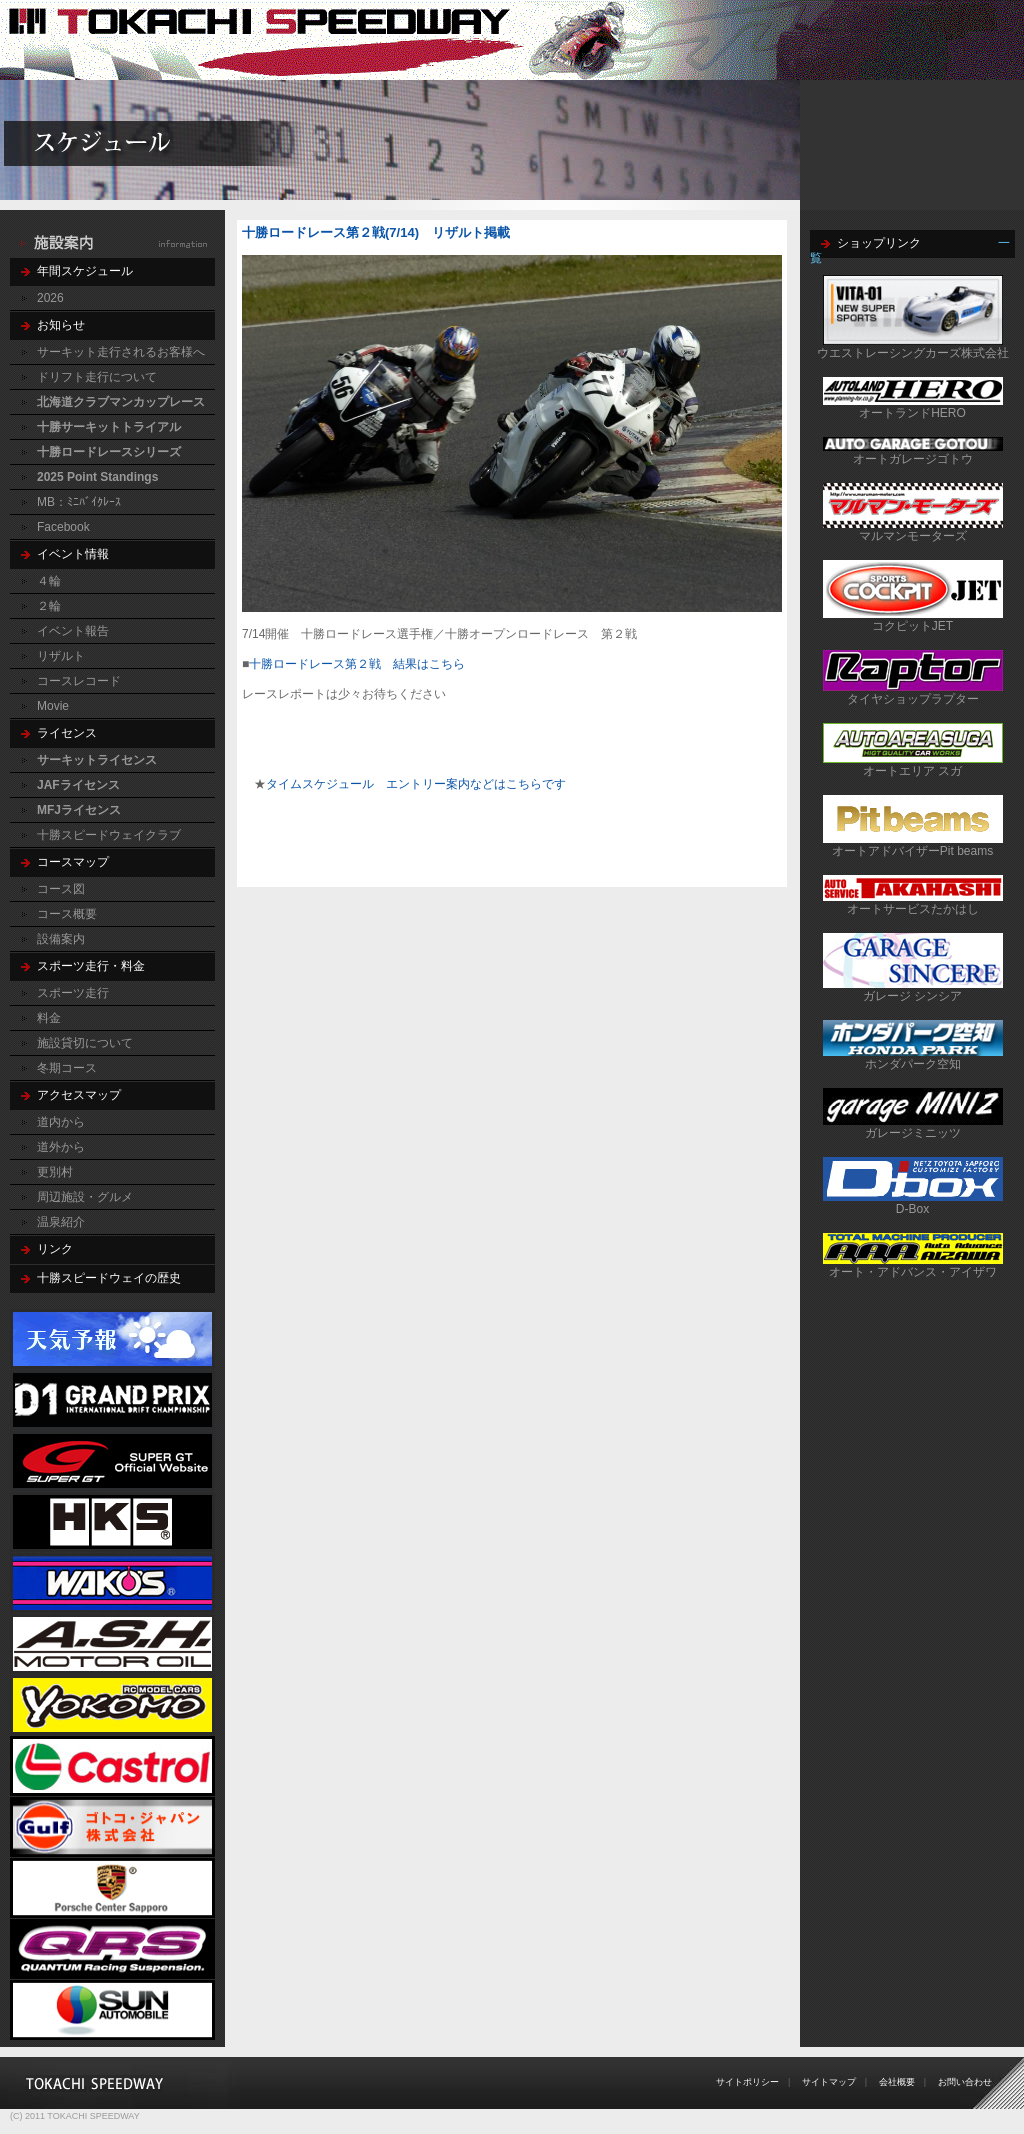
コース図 (61, 889)
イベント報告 (73, 631)
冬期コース (67, 1068)
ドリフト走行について (97, 377)
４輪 (49, 581)
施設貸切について (85, 1043)
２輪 (49, 606)
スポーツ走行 (73, 993)
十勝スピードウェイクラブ (109, 835)
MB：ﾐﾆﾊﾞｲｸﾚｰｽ (79, 502)
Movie (53, 706)
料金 (49, 1018)
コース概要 (67, 914)
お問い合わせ (965, 2082)
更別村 (55, 1172)
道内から (61, 1122)
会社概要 (897, 2082)
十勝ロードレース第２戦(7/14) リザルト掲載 (376, 232)
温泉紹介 (61, 1222)
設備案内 (61, 939)
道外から (61, 1147)
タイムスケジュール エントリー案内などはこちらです (416, 784)
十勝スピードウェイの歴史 (109, 1278)
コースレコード (79, 681)
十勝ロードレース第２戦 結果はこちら (357, 664)
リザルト (61, 656)
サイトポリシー (747, 2082)
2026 (50, 298)
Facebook (63, 527)
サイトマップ (829, 2082)
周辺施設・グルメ (85, 1197)
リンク (55, 1249)
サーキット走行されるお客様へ (121, 352)
